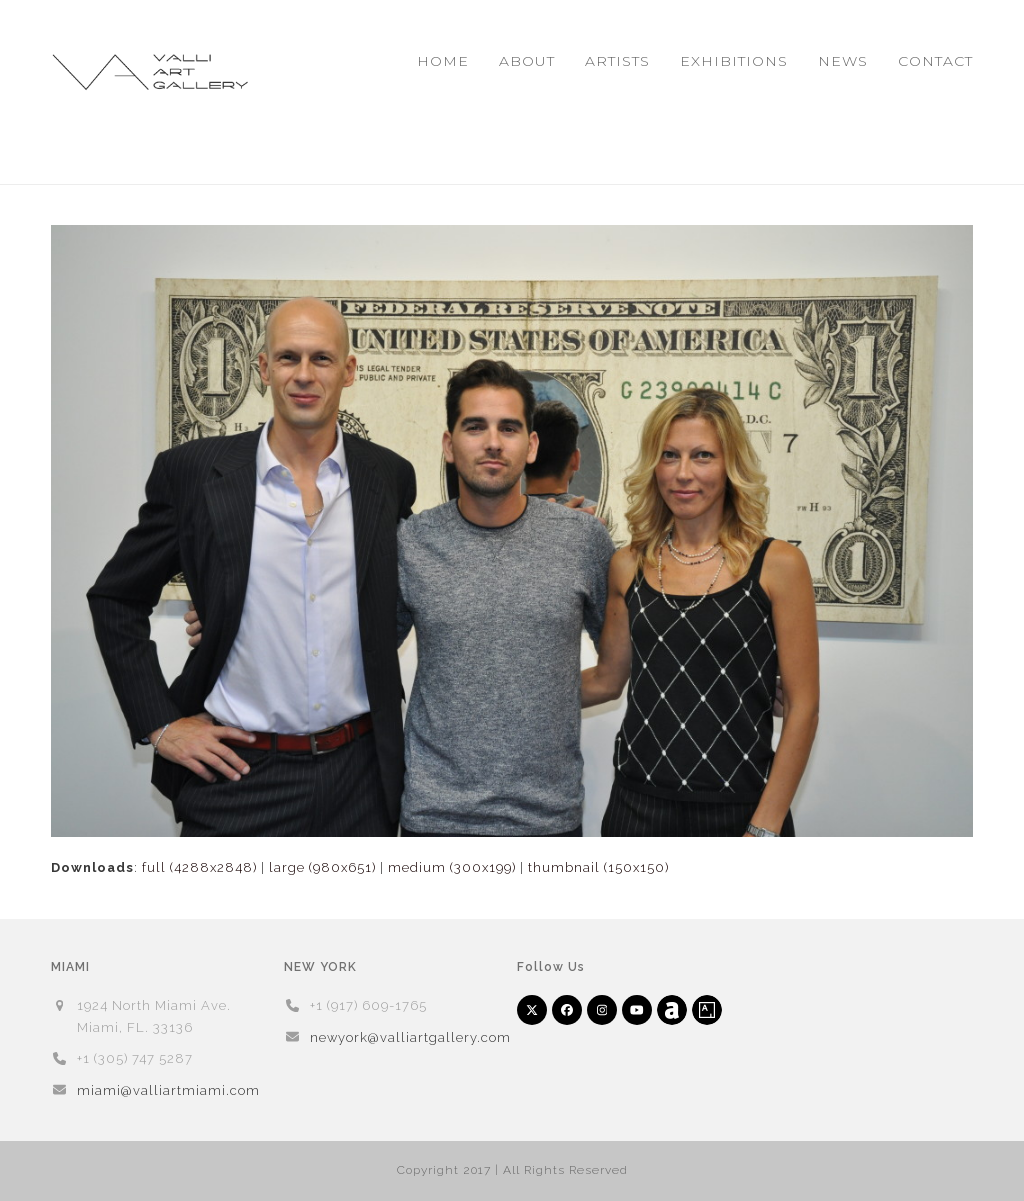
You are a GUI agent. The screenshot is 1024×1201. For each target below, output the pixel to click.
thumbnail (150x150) (598, 867)
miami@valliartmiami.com (168, 1090)
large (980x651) (322, 867)
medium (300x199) (452, 867)
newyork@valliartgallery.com (410, 1037)
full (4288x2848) (199, 867)
